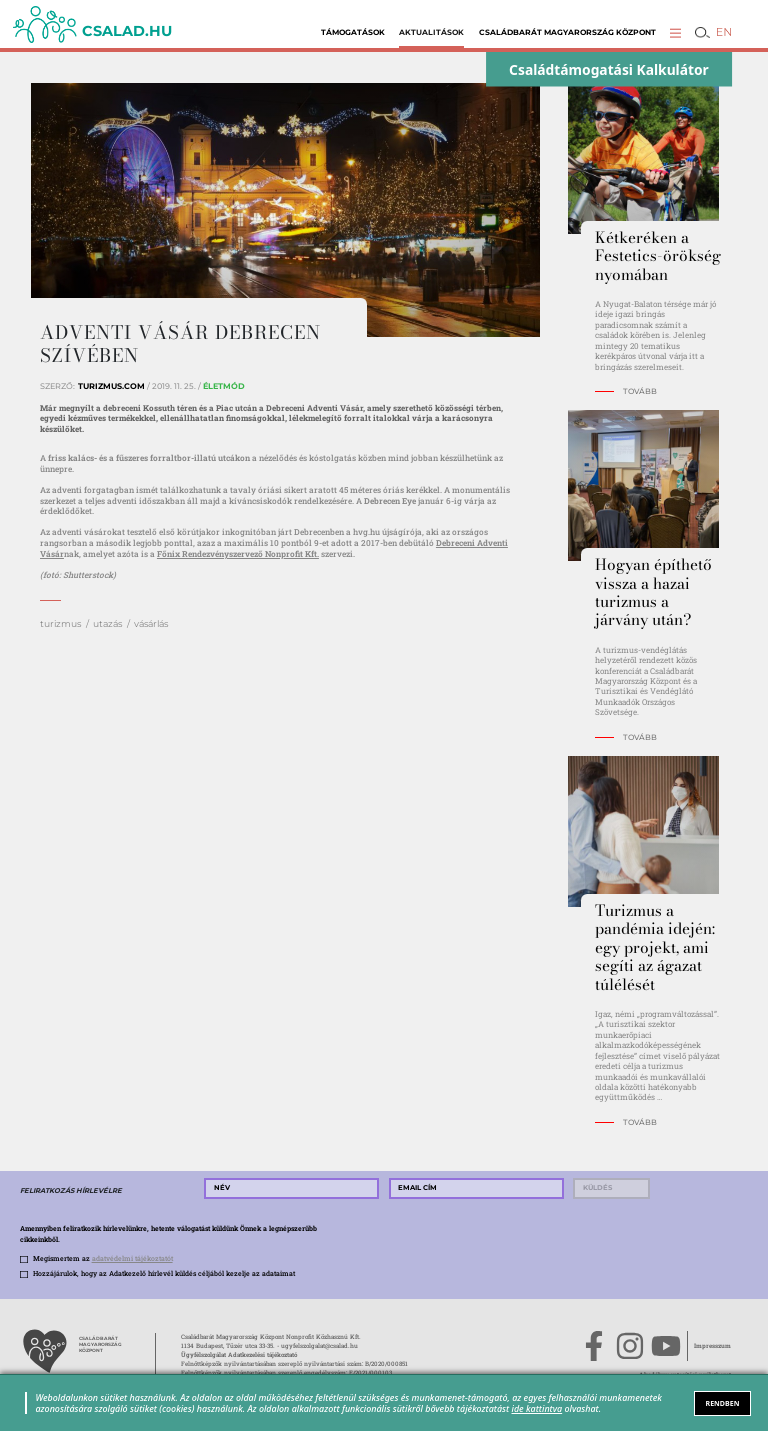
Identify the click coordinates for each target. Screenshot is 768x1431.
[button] (675, 32)
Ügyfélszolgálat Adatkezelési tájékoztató (239, 1355)
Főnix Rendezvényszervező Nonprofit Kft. (238, 553)
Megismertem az (103, 1258)
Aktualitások (431, 32)
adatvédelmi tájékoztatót (132, 1258)
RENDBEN (723, 1403)
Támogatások (353, 32)
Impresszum (712, 1346)
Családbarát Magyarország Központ (567, 32)
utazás (107, 623)
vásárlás (151, 623)
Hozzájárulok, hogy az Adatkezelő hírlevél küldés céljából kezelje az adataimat (164, 1273)
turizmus (60, 623)
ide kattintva (537, 1408)
